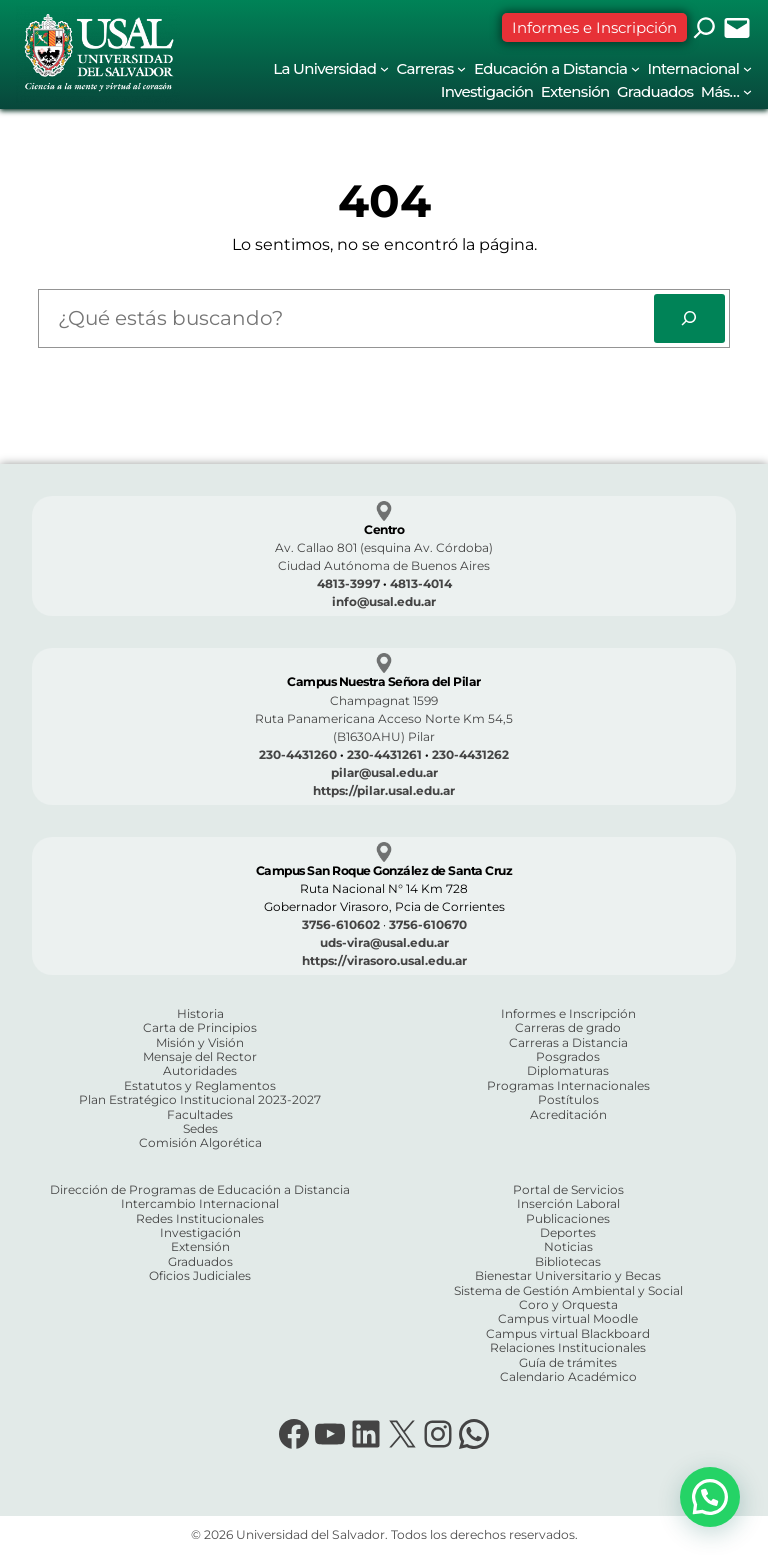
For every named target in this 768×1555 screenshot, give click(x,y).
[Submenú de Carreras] (461, 68)
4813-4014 (421, 583)
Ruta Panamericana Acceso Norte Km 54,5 (384, 718)
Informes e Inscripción (594, 27)
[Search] (689, 318)
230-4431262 (470, 754)
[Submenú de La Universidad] (384, 68)
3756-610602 (341, 924)
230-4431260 (298, 754)
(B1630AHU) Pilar (384, 736)
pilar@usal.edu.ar (384, 772)
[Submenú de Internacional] (747, 68)
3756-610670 (428, 924)
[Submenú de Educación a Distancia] (635, 68)
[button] (710, 1497)
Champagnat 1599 (384, 700)
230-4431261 (384, 754)
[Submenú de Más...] (747, 91)
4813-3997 (348, 583)
